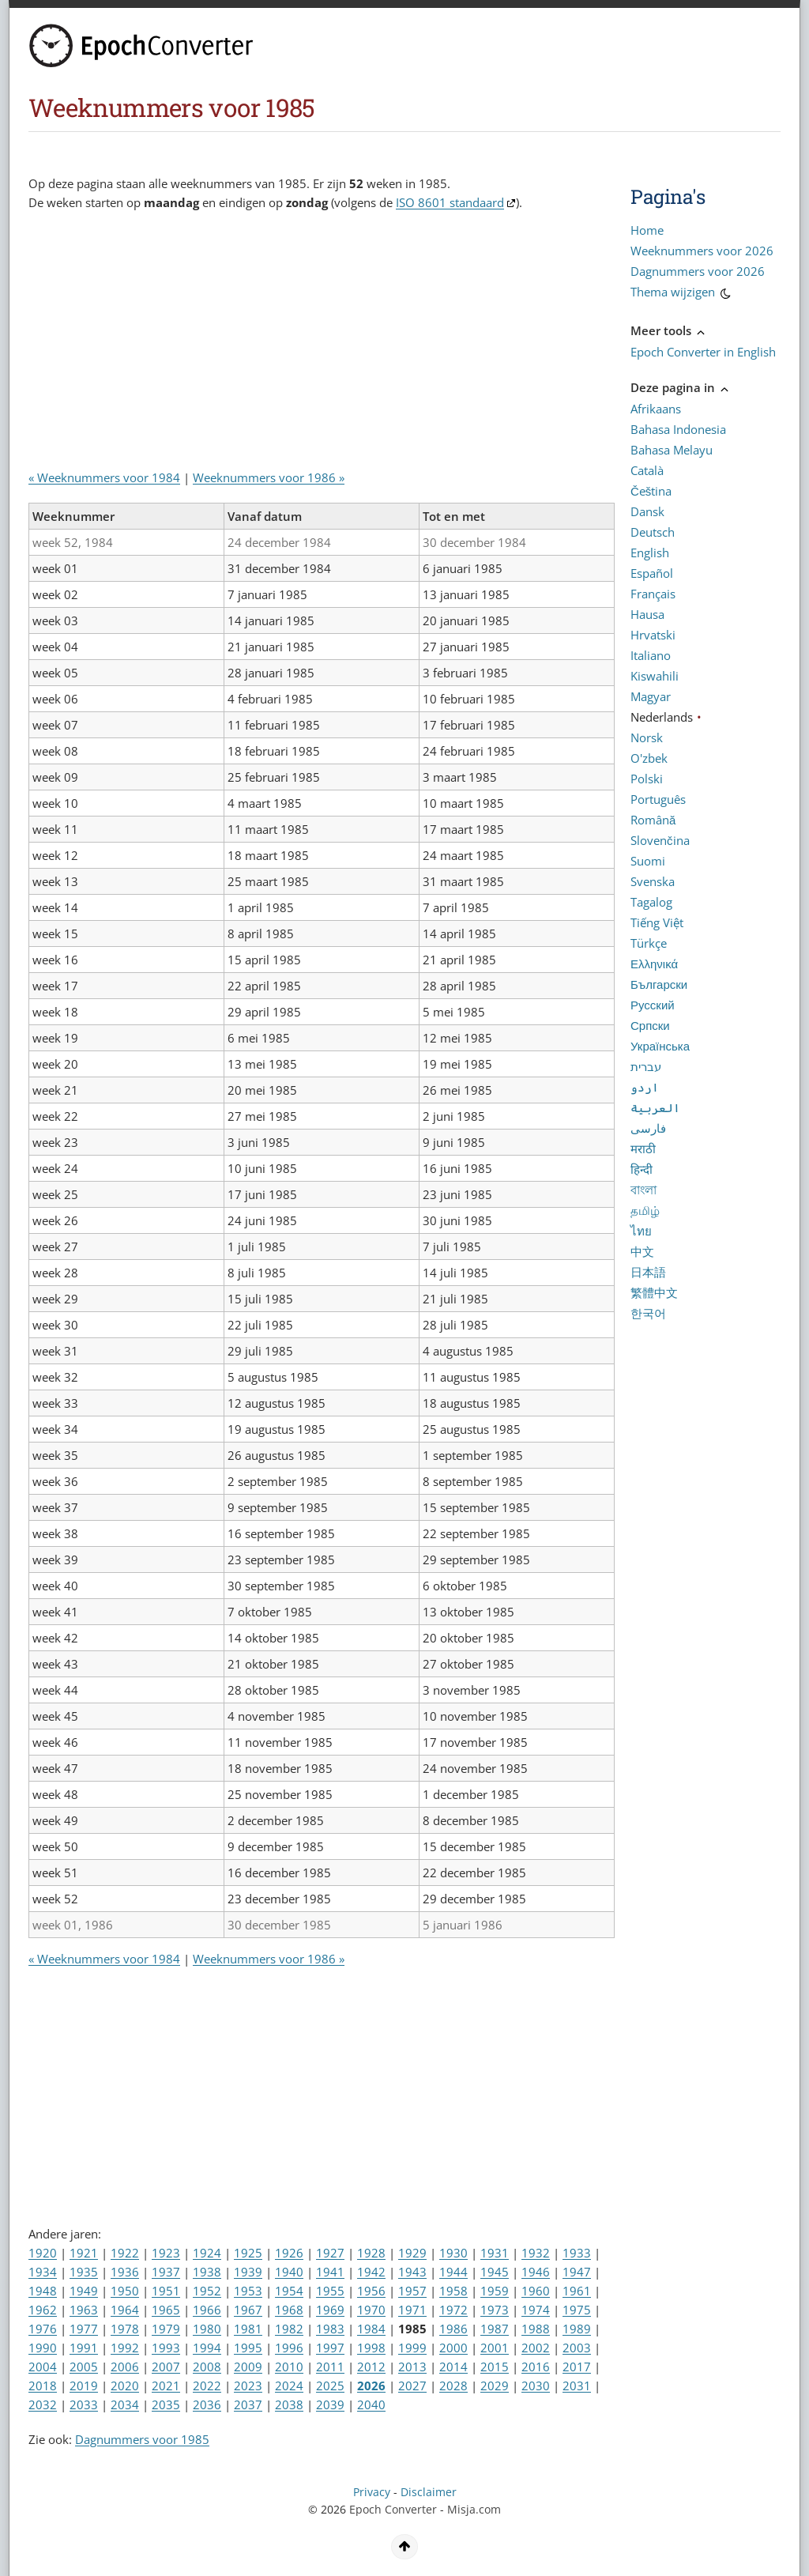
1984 (371, 2329)
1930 (453, 2253)
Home (647, 230)
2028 (453, 2385)
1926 (289, 2253)
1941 (330, 2272)
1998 (371, 2347)
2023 (248, 2385)
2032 (42, 2404)
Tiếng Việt (656, 922)
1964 (125, 2310)
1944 (453, 2272)
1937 (166, 2272)
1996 (289, 2347)
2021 (166, 2385)
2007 (166, 2366)
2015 (494, 2366)
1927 (330, 2253)
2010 (289, 2366)
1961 (577, 2291)
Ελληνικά (654, 963)
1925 (248, 2253)
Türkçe (648, 943)
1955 (330, 2291)
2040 (371, 2404)
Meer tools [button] (668, 330)
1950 (125, 2291)
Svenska (652, 881)
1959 (494, 2291)
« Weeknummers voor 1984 (104, 477)
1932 (535, 2253)
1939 (248, 2272)
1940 (289, 2272)
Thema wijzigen (681, 294)
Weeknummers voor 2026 (701, 250)
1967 (248, 2310)
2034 (125, 2404)
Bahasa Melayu (671, 450)
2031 (577, 2385)
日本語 (648, 1272)
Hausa (647, 614)
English (649, 552)
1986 (453, 2329)
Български (658, 984)
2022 (207, 2385)
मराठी (643, 1148)
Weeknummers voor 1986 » (268, 477)
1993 (166, 2347)
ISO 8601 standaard (450, 202)
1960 (535, 2291)
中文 (642, 1251)
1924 (207, 2253)
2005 (84, 2366)
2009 (248, 2366)
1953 (248, 2291)
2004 (42, 2366)
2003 (577, 2347)
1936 (125, 2272)
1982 (289, 2329)
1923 (166, 2253)
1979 (166, 2329)
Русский (652, 1005)
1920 (42, 2253)
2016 (535, 2366)
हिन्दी (641, 1169)
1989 (577, 2329)
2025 (330, 2385)
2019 (84, 2385)
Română (652, 820)
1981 (248, 2329)
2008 (207, 2366)
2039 (330, 2404)
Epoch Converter (393, 2509)
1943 (412, 2272)
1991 (84, 2347)
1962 (42, 2310)
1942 (371, 2272)
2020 (125, 2385)
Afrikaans (655, 409)
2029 (494, 2385)
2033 (84, 2404)
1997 (330, 2347)
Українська (660, 1046)
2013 (412, 2366)
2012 (371, 2366)
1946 (535, 2272)
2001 (494, 2347)
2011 (330, 2366)
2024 (289, 2385)
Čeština (651, 491)
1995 (248, 2347)
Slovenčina (660, 840)
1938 (207, 2272)
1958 (453, 2291)
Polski (646, 778)
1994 (207, 2347)
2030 (535, 2385)
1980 (207, 2329)
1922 (125, 2253)
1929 (412, 2253)
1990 (42, 2347)
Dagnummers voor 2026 (697, 271)
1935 (84, 2272)
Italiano (650, 655)
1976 (42, 2329)
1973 (494, 2310)
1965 (166, 2310)
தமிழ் (645, 1210)
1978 (125, 2329)
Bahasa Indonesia (678, 429)
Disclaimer (429, 2492)
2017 (577, 2366)
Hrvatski (652, 635)
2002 (535, 2347)
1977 (84, 2329)
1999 (412, 2347)
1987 (494, 2329)
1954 (289, 2291)
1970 (371, 2310)
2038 (289, 2404)
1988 (535, 2329)
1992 (125, 2347)
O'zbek (649, 758)
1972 (453, 2310)
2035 (166, 2404)
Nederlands (661, 717)
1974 (535, 2310)
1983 (330, 2329)
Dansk (647, 511)
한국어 (648, 1313)
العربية (655, 1107)
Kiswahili (654, 676)
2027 (412, 2385)
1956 (371, 2291)
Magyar (650, 696)
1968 (289, 2310)
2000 (453, 2347)
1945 (494, 2272)
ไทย (641, 1231)
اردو (644, 1087)
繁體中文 (654, 1292)
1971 (412, 2310)
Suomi (647, 861)
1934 (42, 2272)
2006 (125, 2366)
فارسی (648, 1128)
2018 (42, 2385)
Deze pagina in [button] (680, 387)
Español (651, 573)
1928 (371, 2253)
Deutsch (652, 532)
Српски (650, 1025)
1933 (577, 2253)
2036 (207, 2404)
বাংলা (643, 1189)
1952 (207, 2291)
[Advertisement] (316, 346)
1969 (330, 2310)
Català (647, 470)
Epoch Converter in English (703, 352)
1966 (207, 2310)
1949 (84, 2291)
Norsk (646, 737)
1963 (84, 2310)
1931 (494, 2253)
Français (652, 594)
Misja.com (474, 2509)
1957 (412, 2291)
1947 (577, 2272)
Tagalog (651, 902)
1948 (42, 2291)
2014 (453, 2366)
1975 (577, 2310)
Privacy (371, 2492)
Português (658, 799)
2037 (248, 2404)
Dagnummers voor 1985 (142, 2439)
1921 (84, 2253)
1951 (166, 2291)
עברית (645, 1066)
